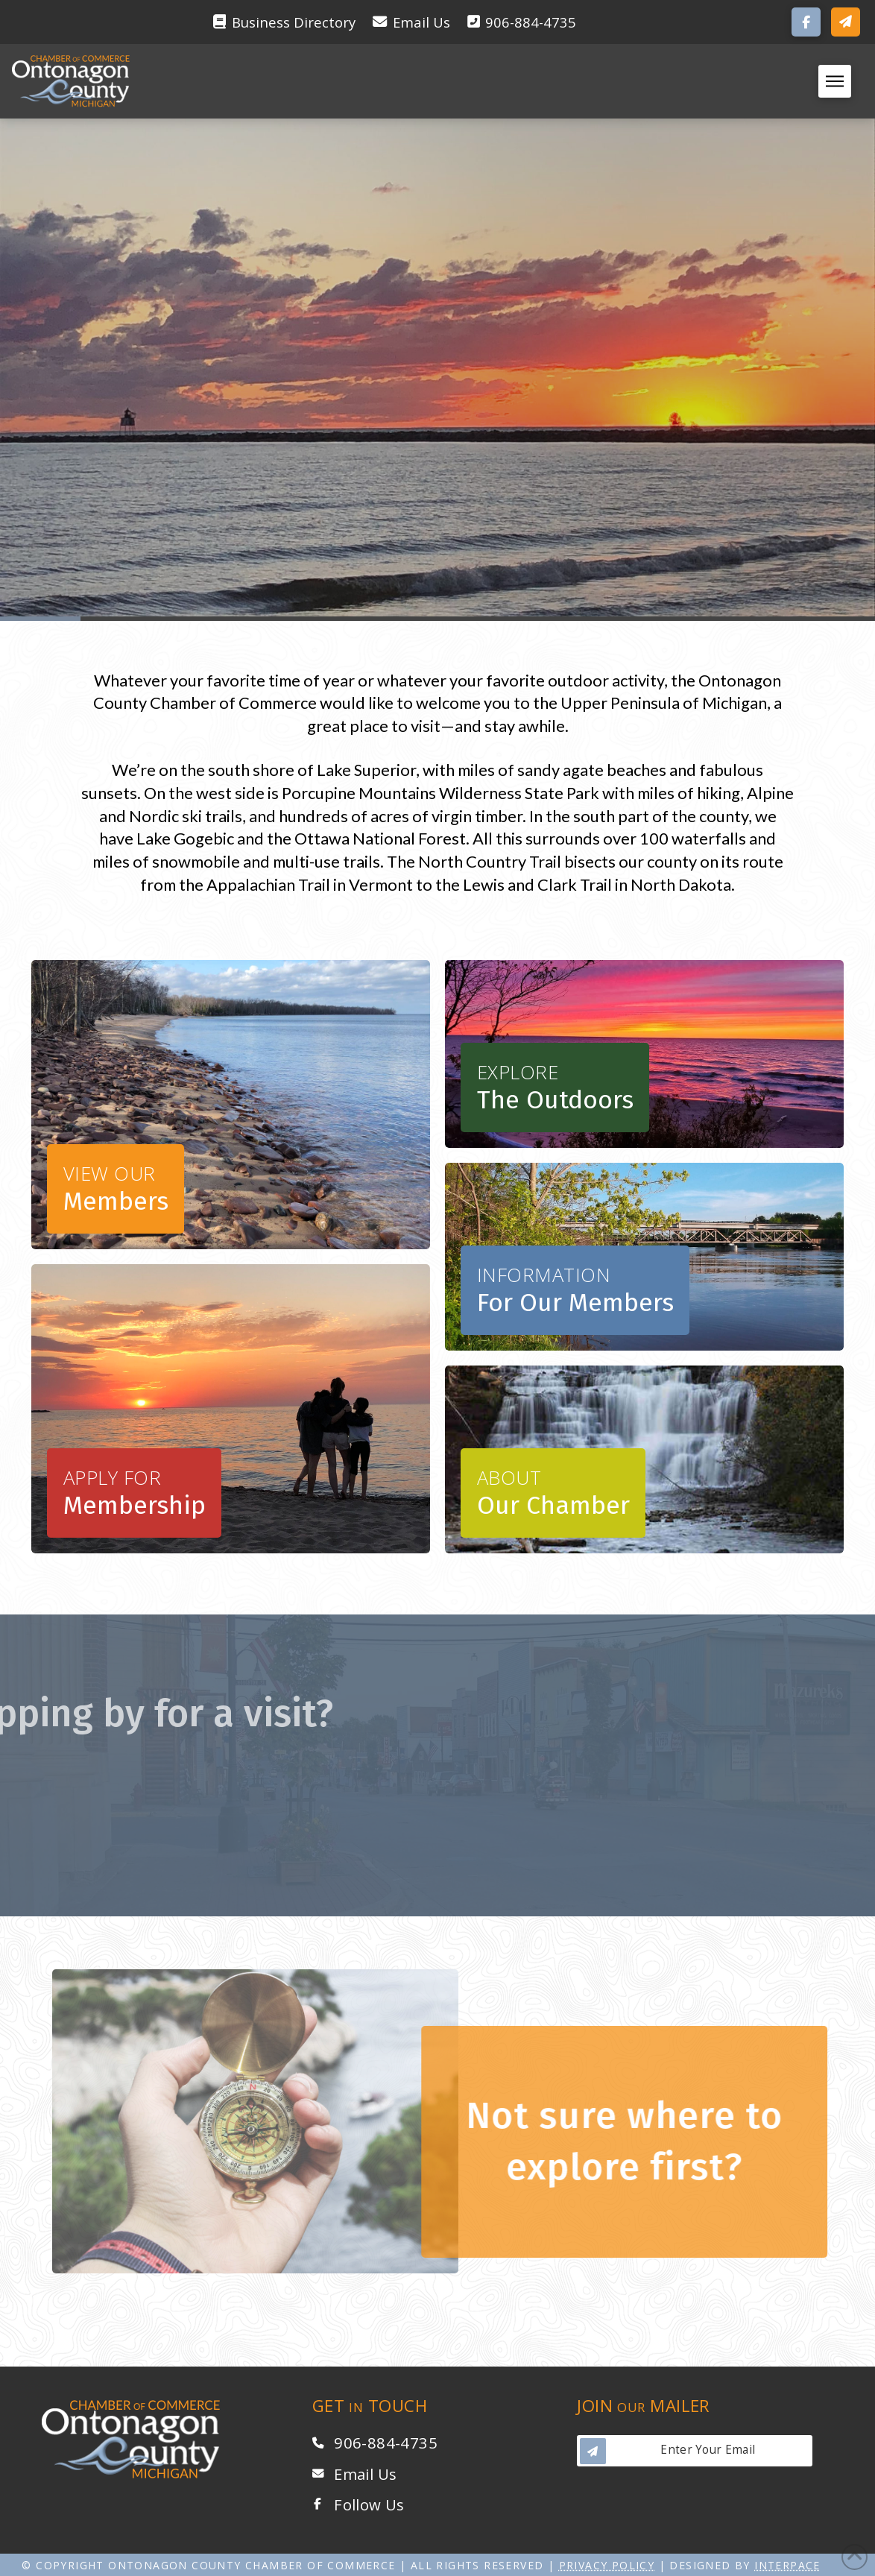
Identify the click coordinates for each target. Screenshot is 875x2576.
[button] (845, 22)
